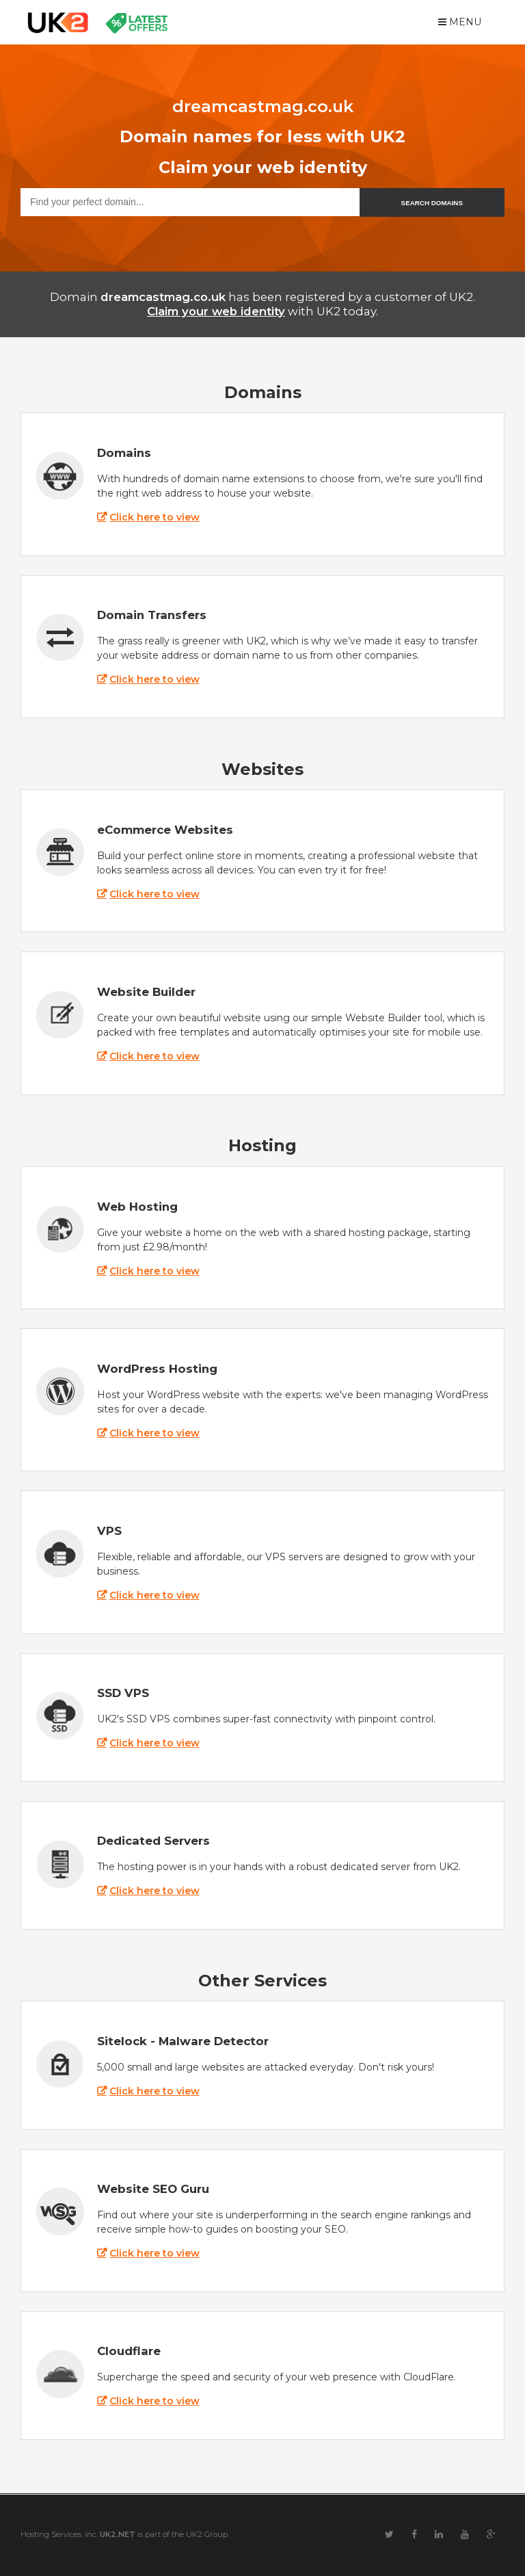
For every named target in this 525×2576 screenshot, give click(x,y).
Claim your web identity (216, 311)
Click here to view (154, 517)
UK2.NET (117, 2534)
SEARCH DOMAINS (432, 203)
